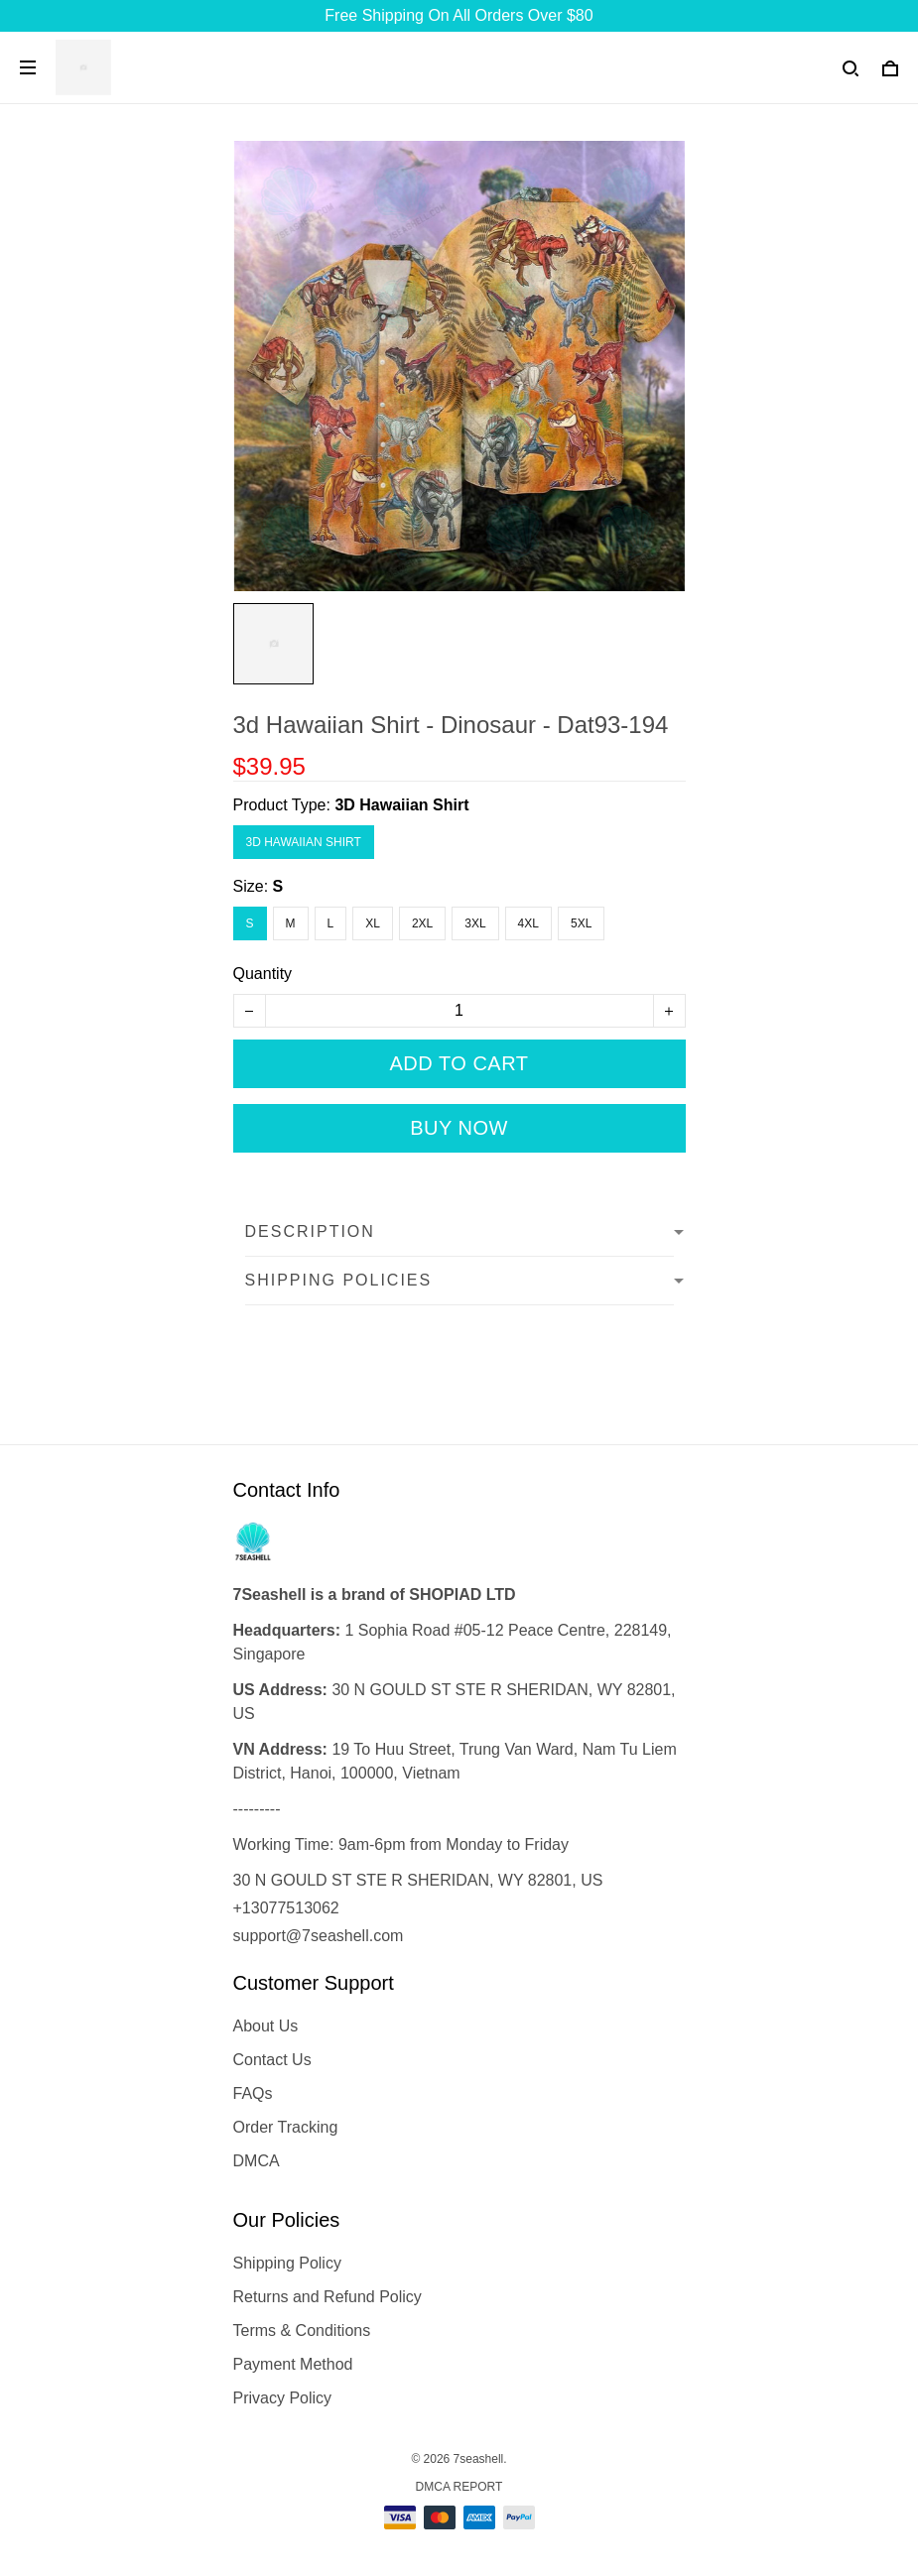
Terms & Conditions (302, 2330)
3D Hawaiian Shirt (401, 805)
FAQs (253, 2093)
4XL (528, 923)
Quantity (263, 973)
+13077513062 (286, 1908)
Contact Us (272, 2059)
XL (372, 923)
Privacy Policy (282, 2398)
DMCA (256, 2160)
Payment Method (293, 2364)
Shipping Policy (287, 2263)
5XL (581, 923)
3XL (474, 923)
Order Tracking (285, 2127)
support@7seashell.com (318, 1935)
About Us (266, 2026)
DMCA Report (459, 2487)
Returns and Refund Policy (327, 2296)
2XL (422, 923)
